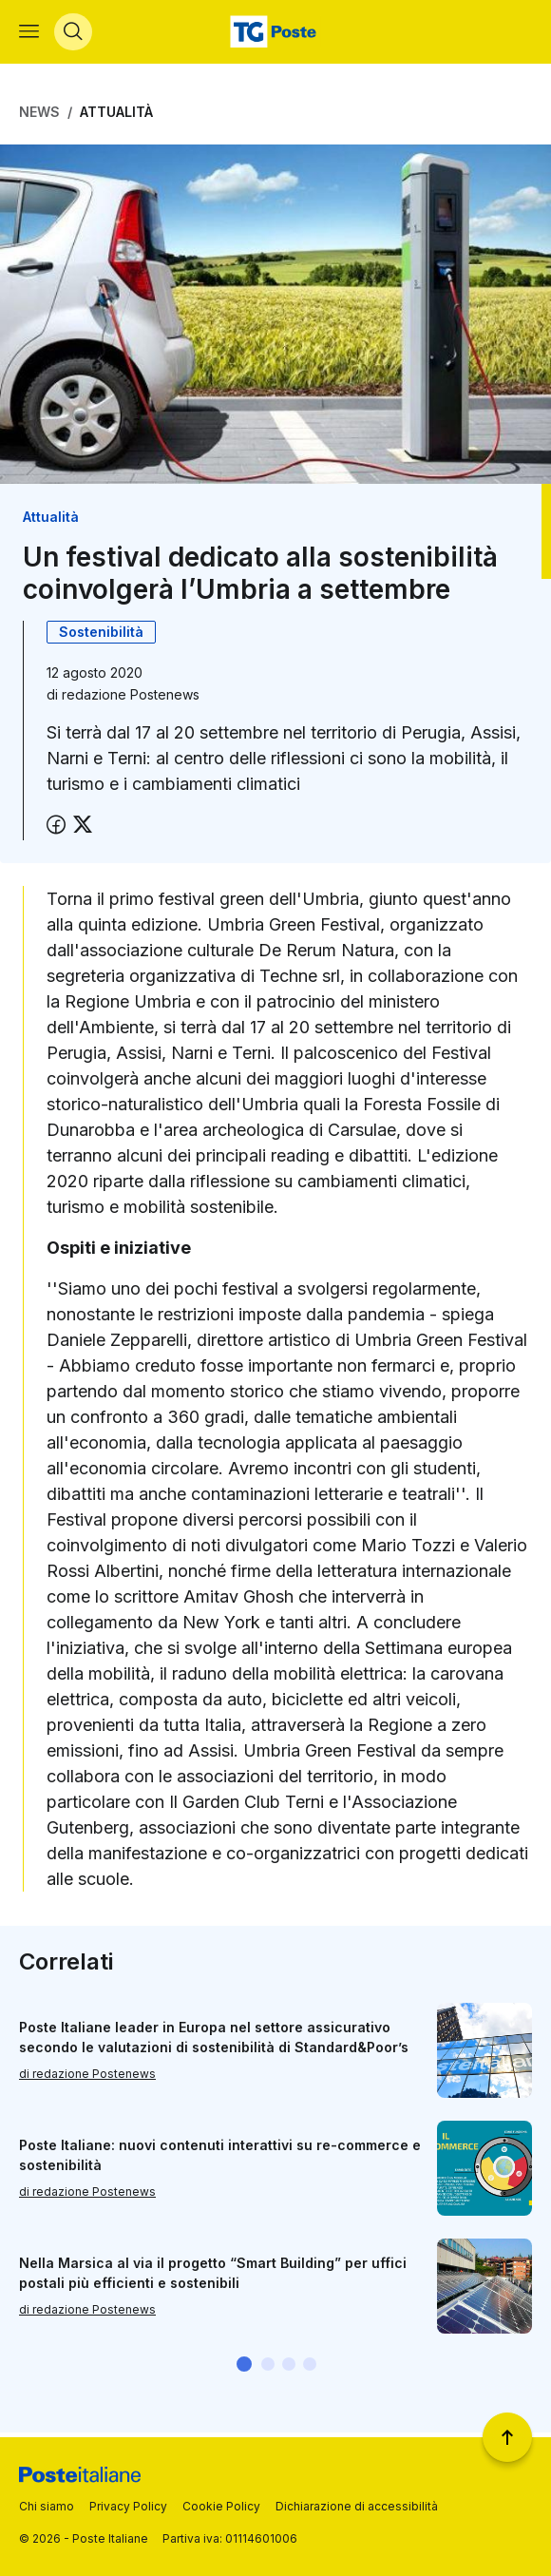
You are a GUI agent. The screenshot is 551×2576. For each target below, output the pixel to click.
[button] (244, 2368)
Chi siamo (46, 2506)
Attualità (116, 116)
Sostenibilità (101, 636)
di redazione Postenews (87, 2078)
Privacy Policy (128, 2506)
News (39, 116)
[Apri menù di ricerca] (73, 34)
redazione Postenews (131, 699)
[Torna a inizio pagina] (507, 2437)
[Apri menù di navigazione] (29, 34)
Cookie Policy (221, 2506)
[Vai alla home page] (275, 34)
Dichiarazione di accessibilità (357, 2506)
